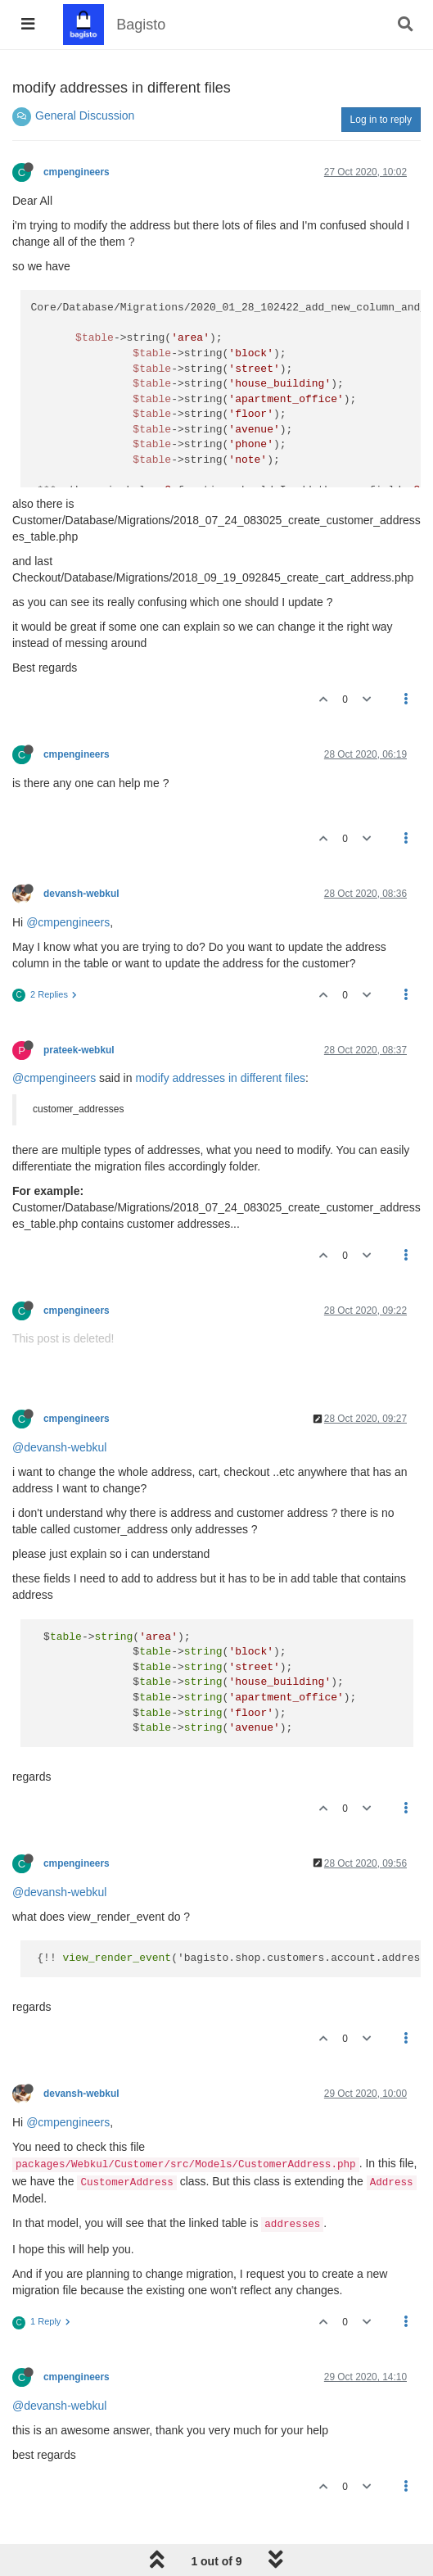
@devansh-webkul (59, 1447)
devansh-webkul (81, 893)
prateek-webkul (79, 1050)
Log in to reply (381, 119)
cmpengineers (76, 172)
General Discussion (84, 115)
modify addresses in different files (220, 1077)
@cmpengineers (68, 922)
